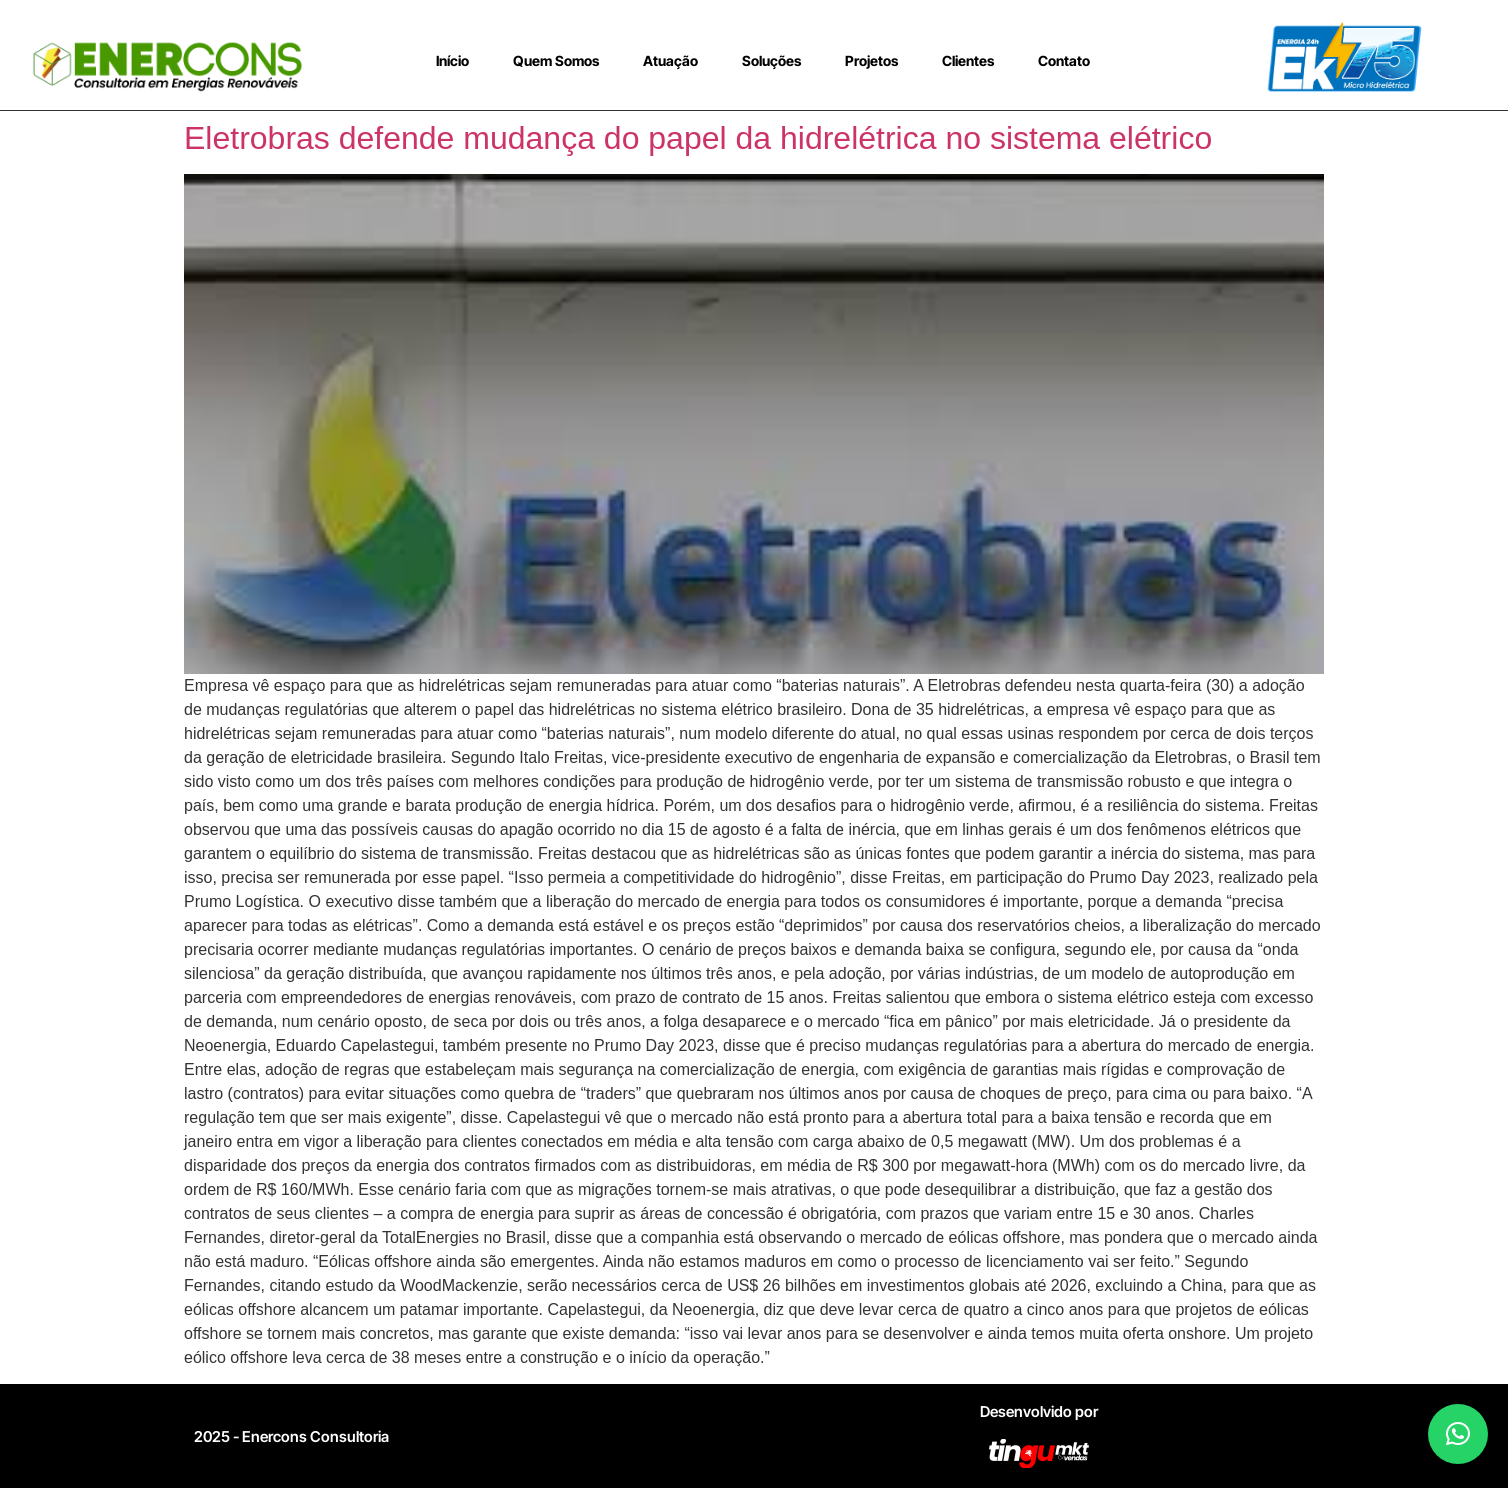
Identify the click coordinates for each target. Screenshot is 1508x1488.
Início (452, 60)
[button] (1458, 1434)
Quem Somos (556, 60)
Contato (1064, 60)
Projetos (871, 60)
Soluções (771, 60)
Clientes (968, 60)
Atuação (670, 60)
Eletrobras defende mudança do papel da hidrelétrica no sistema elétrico (698, 138)
